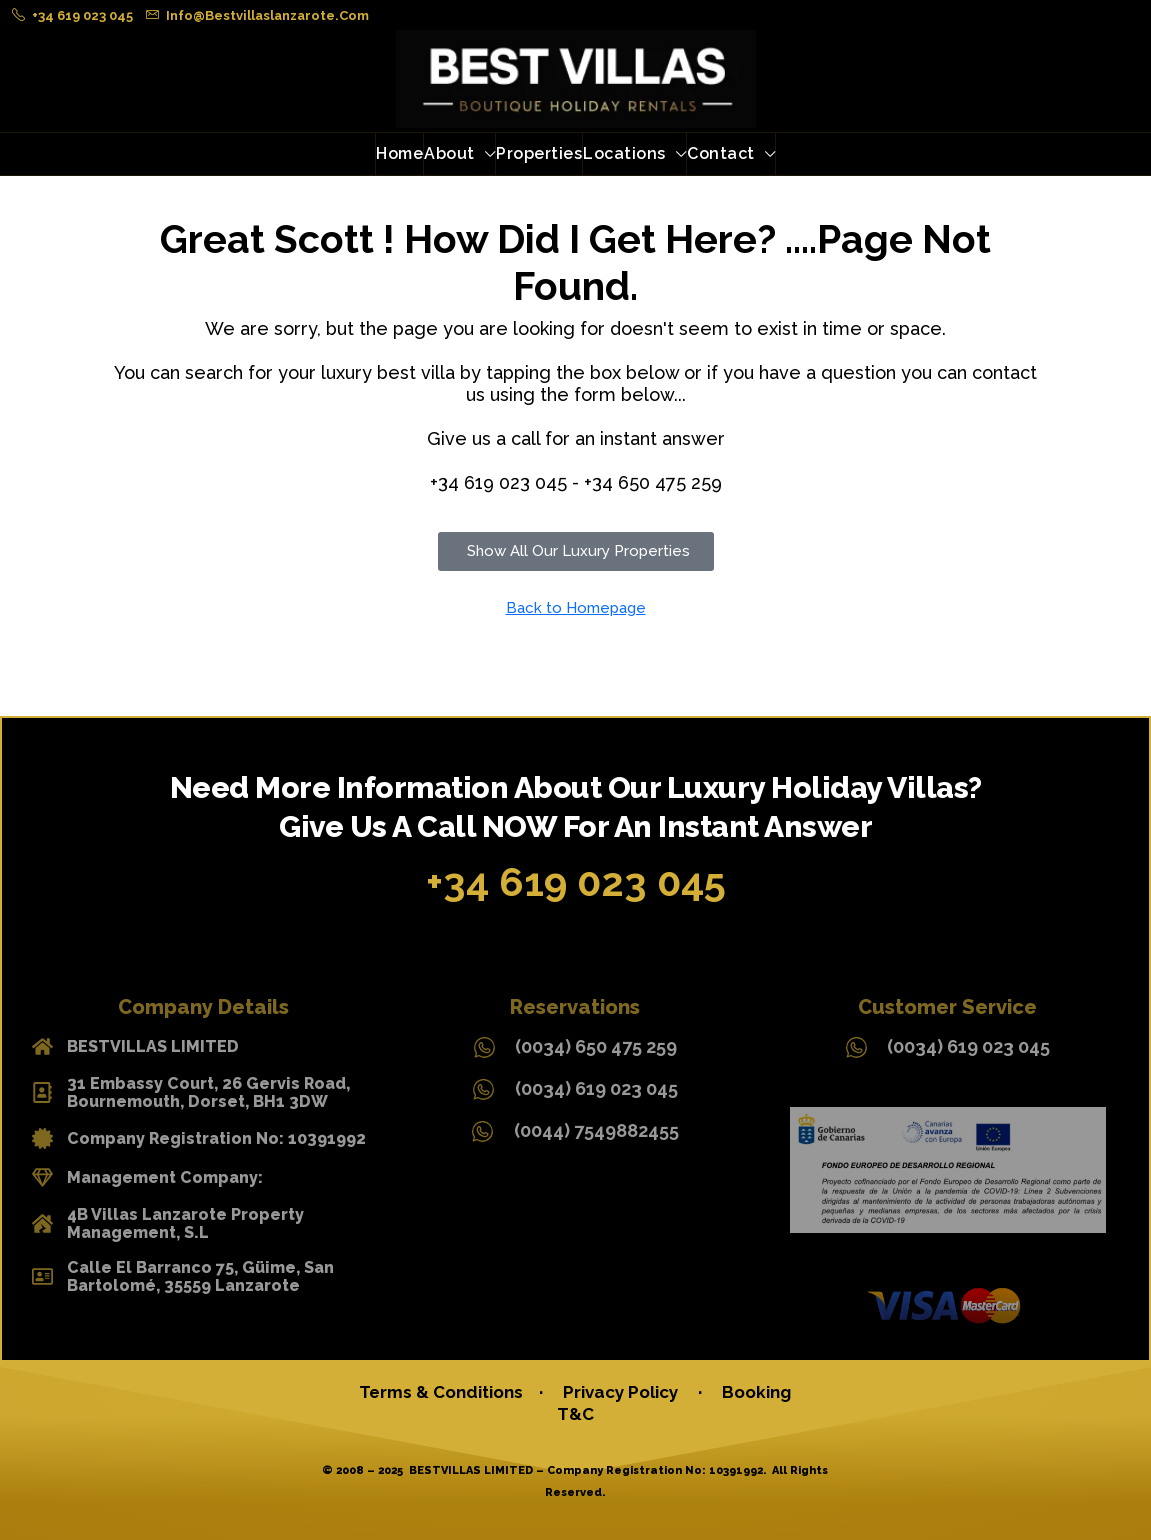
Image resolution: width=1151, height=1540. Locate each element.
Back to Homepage (576, 608)
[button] (576, 551)
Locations (624, 153)
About (449, 153)
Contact (721, 153)
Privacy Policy (620, 1392)
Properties (539, 153)
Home (399, 153)
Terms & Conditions (445, 1392)
